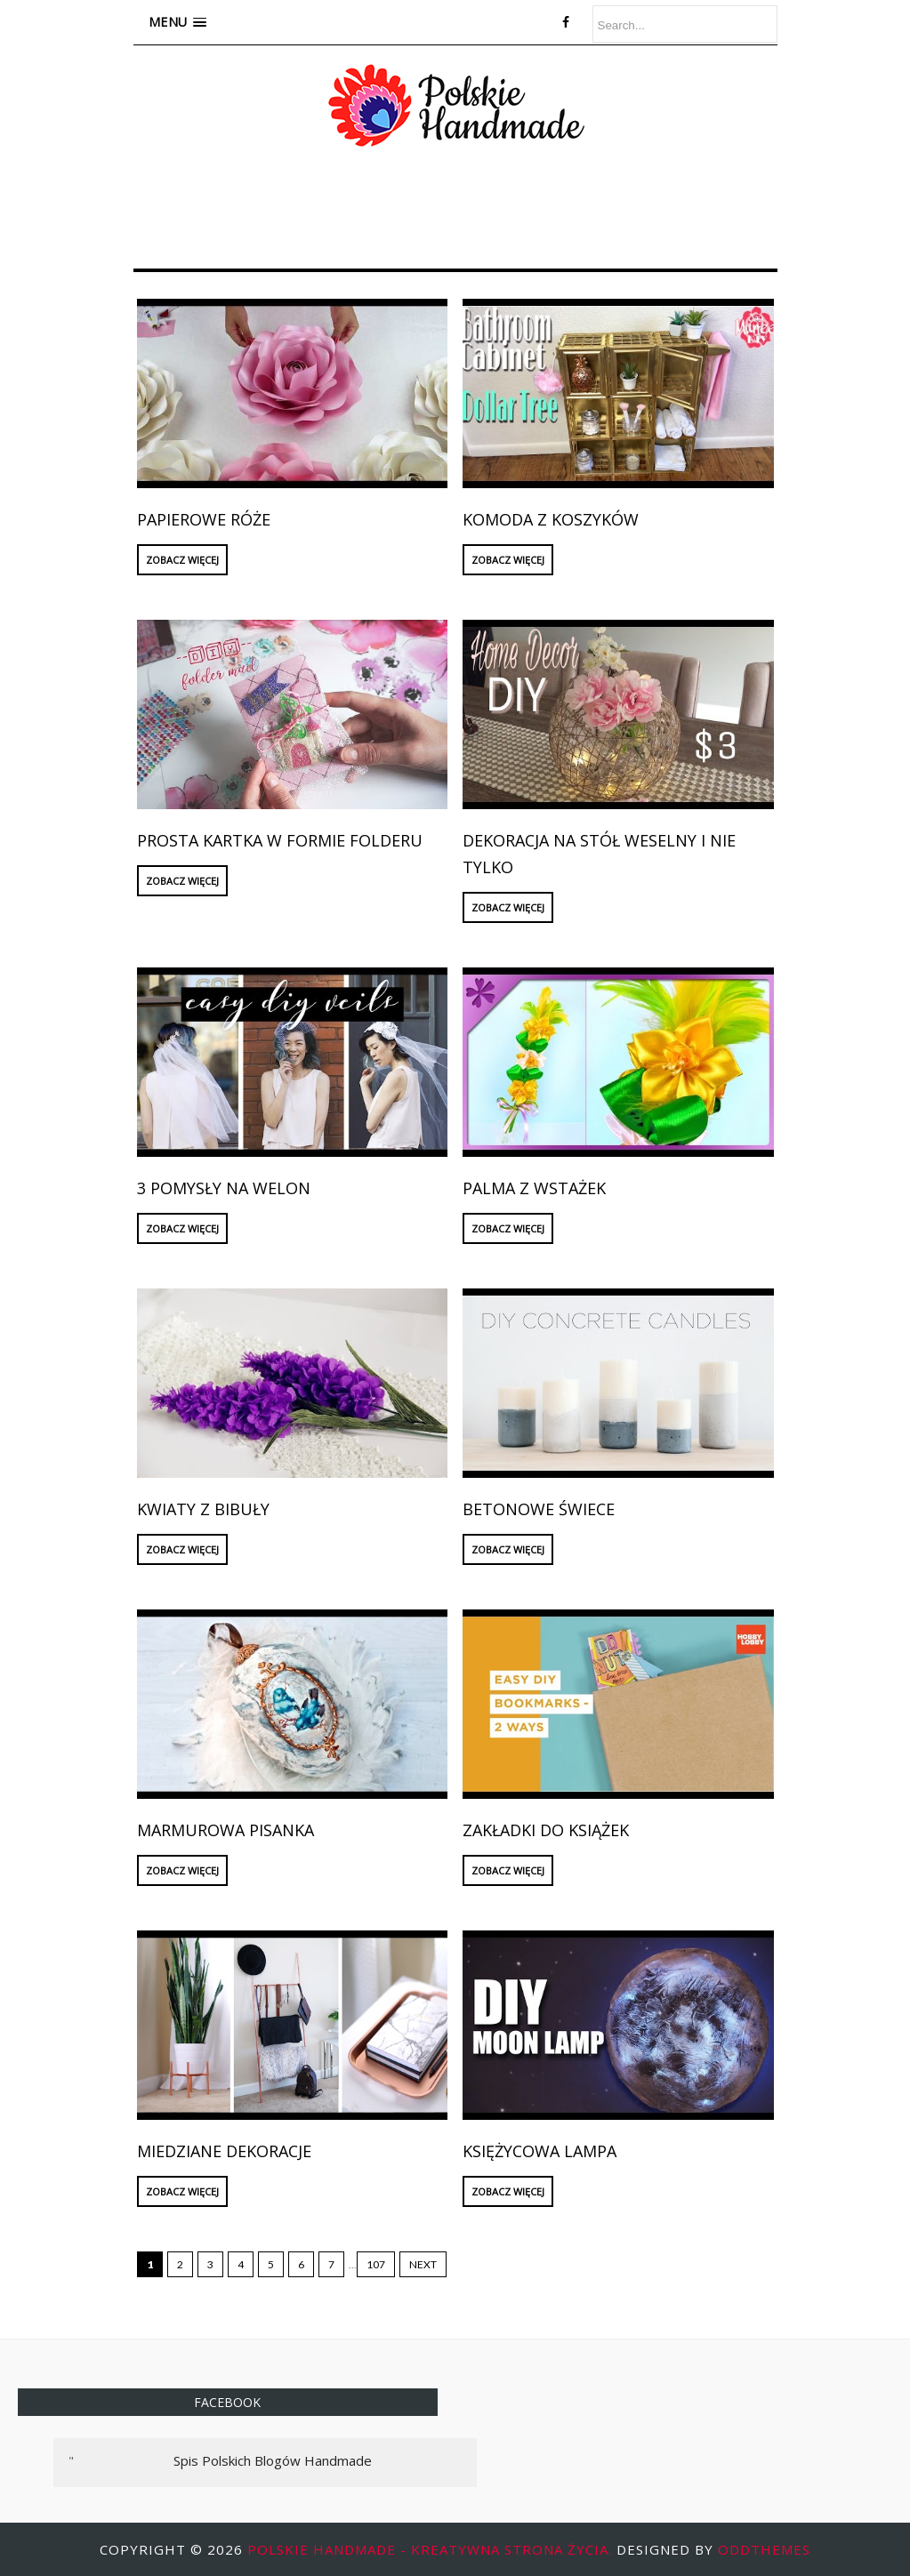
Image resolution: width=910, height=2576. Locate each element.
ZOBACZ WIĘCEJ (182, 559)
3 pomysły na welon (223, 1188)
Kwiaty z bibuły (203, 1509)
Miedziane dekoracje (224, 2151)
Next (423, 2264)
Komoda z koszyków (551, 519)
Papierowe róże (203, 519)
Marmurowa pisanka (225, 1830)
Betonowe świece (539, 1509)
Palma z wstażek (534, 1188)
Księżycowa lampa (539, 2151)
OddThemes (764, 2549)
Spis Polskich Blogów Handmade (272, 2460)
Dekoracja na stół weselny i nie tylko (599, 854)
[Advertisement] (457, 214)
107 (375, 2264)
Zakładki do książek (546, 1830)
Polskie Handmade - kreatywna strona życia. (431, 2549)
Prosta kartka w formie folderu (280, 840)
